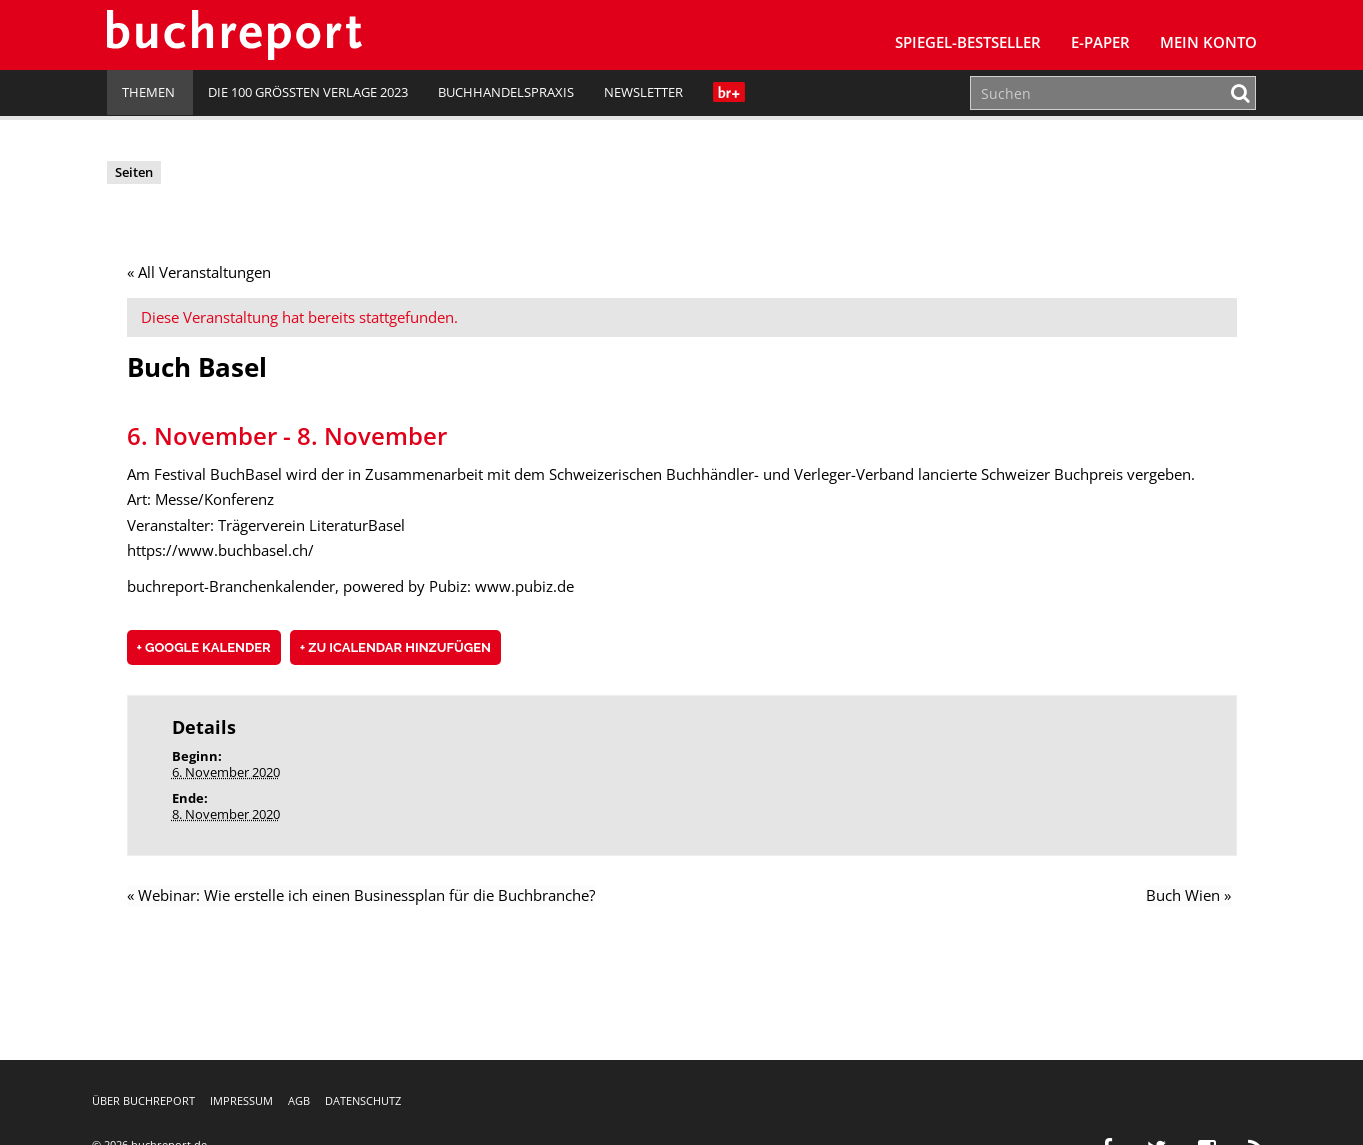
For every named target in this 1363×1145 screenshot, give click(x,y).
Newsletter (643, 92)
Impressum (241, 1100)
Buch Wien (1189, 896)
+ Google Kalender (204, 648)
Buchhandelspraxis (506, 92)
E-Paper (1100, 42)
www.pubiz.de (524, 586)
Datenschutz (363, 1100)
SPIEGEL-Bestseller (968, 42)
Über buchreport (143, 1100)
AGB (299, 1100)
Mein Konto (1208, 42)
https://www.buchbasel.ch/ (220, 551)
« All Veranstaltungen (199, 272)
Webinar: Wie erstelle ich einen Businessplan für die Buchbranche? (361, 896)
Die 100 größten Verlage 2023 (308, 92)
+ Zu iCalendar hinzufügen (395, 648)
